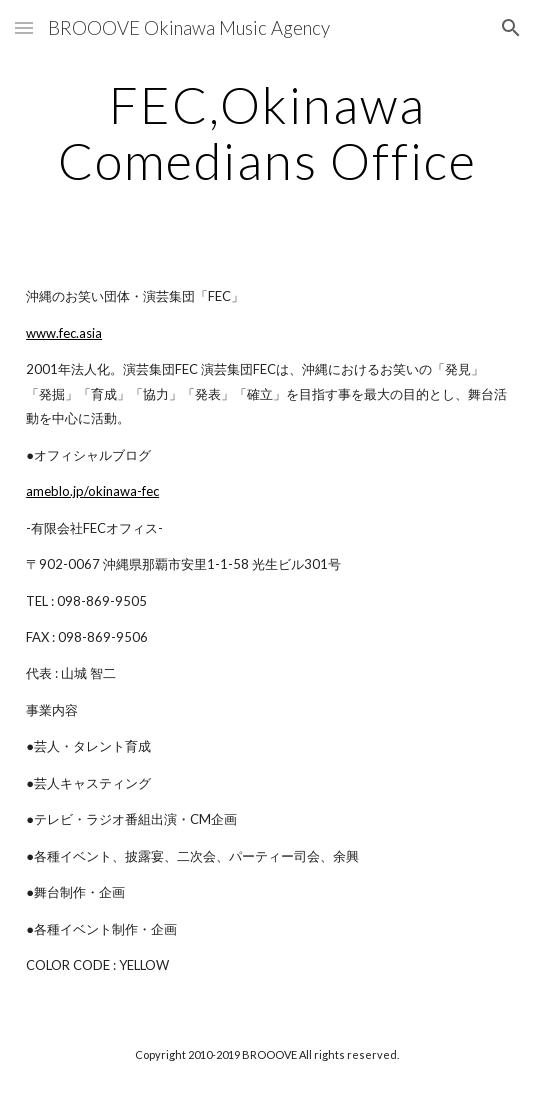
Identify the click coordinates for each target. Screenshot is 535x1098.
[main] (267, 132)
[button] (24, 27)
